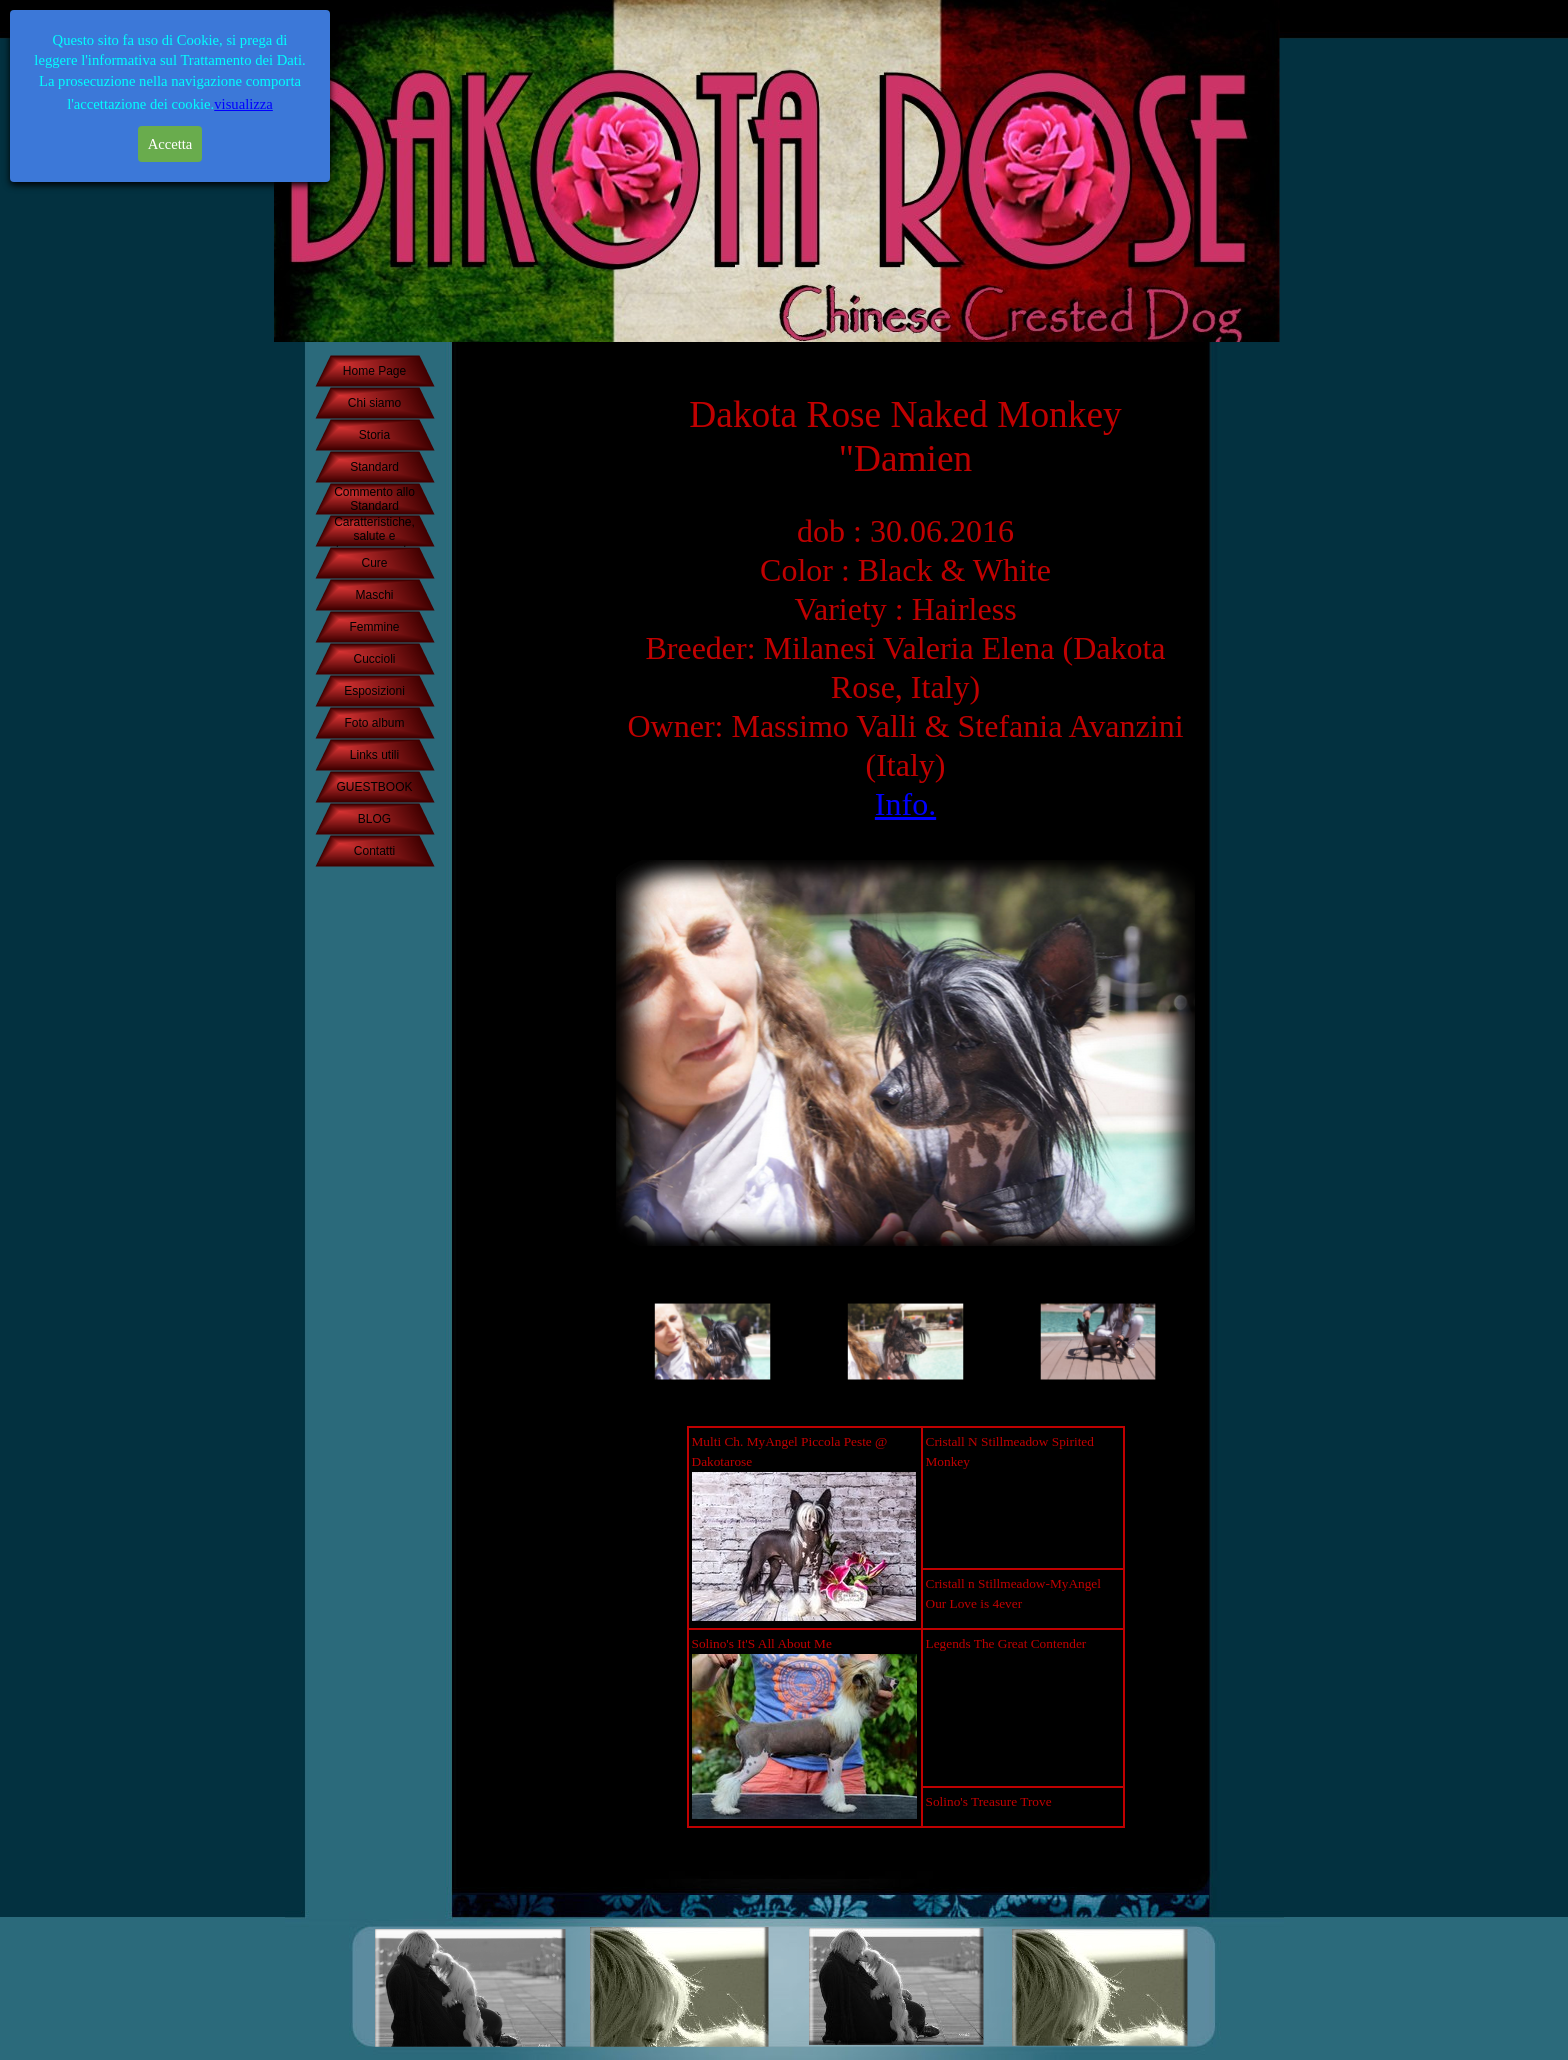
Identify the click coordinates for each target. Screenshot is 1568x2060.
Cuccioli (374, 659)
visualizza (243, 104)
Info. (905, 804)
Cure (374, 563)
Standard (374, 467)
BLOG (374, 819)
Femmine (374, 627)
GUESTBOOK (374, 787)
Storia (374, 435)
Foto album (374, 723)
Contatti (374, 851)
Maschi (374, 595)
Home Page (374, 371)
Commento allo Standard (374, 499)
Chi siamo (374, 403)
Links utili (374, 755)
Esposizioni (374, 691)
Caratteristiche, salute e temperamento (374, 536)
